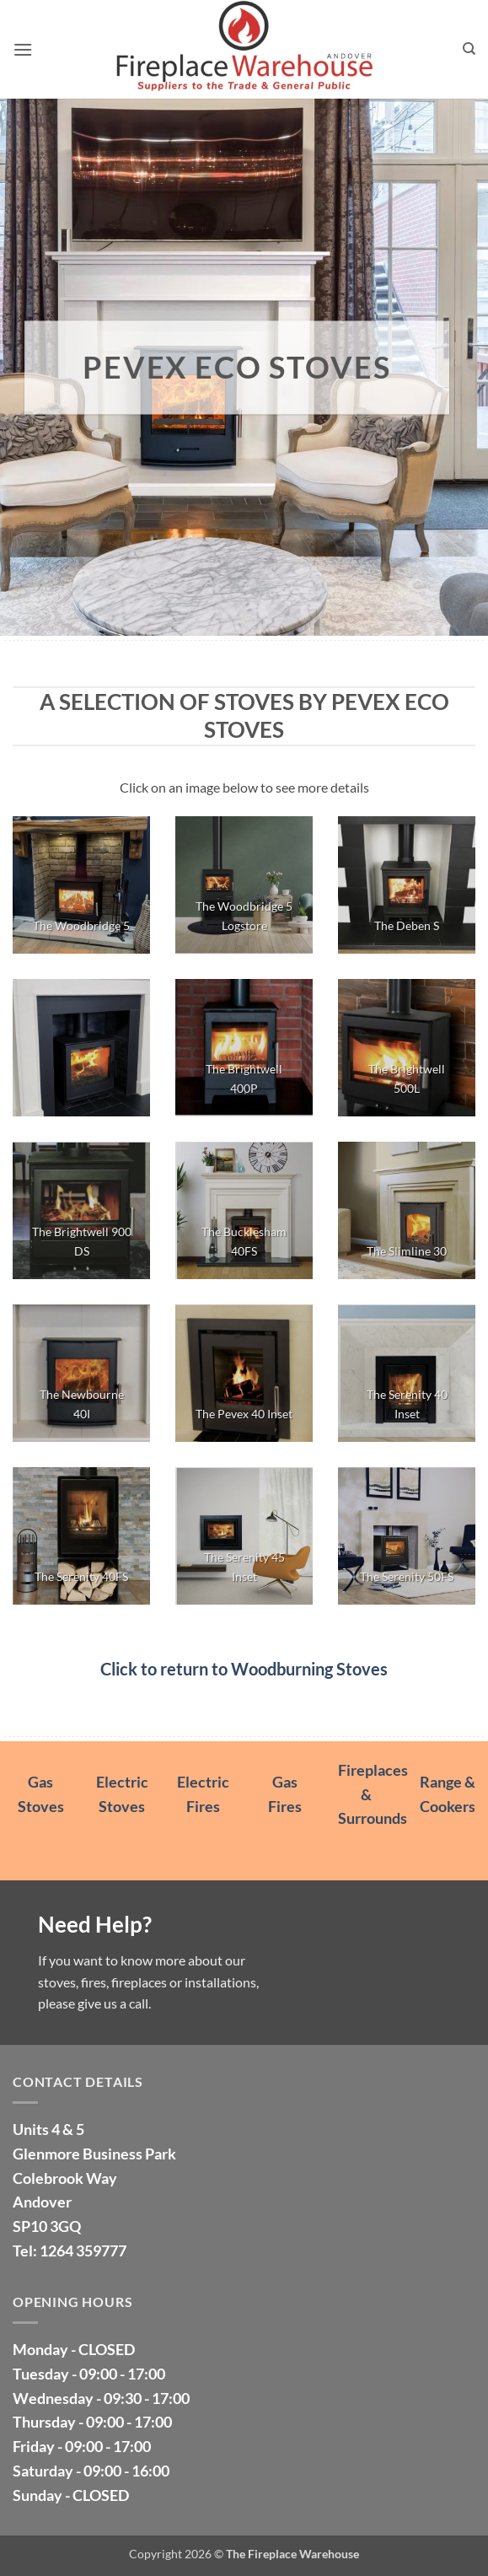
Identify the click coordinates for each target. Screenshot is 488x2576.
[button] (23, 49)
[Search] (469, 49)
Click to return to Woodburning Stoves (244, 1669)
